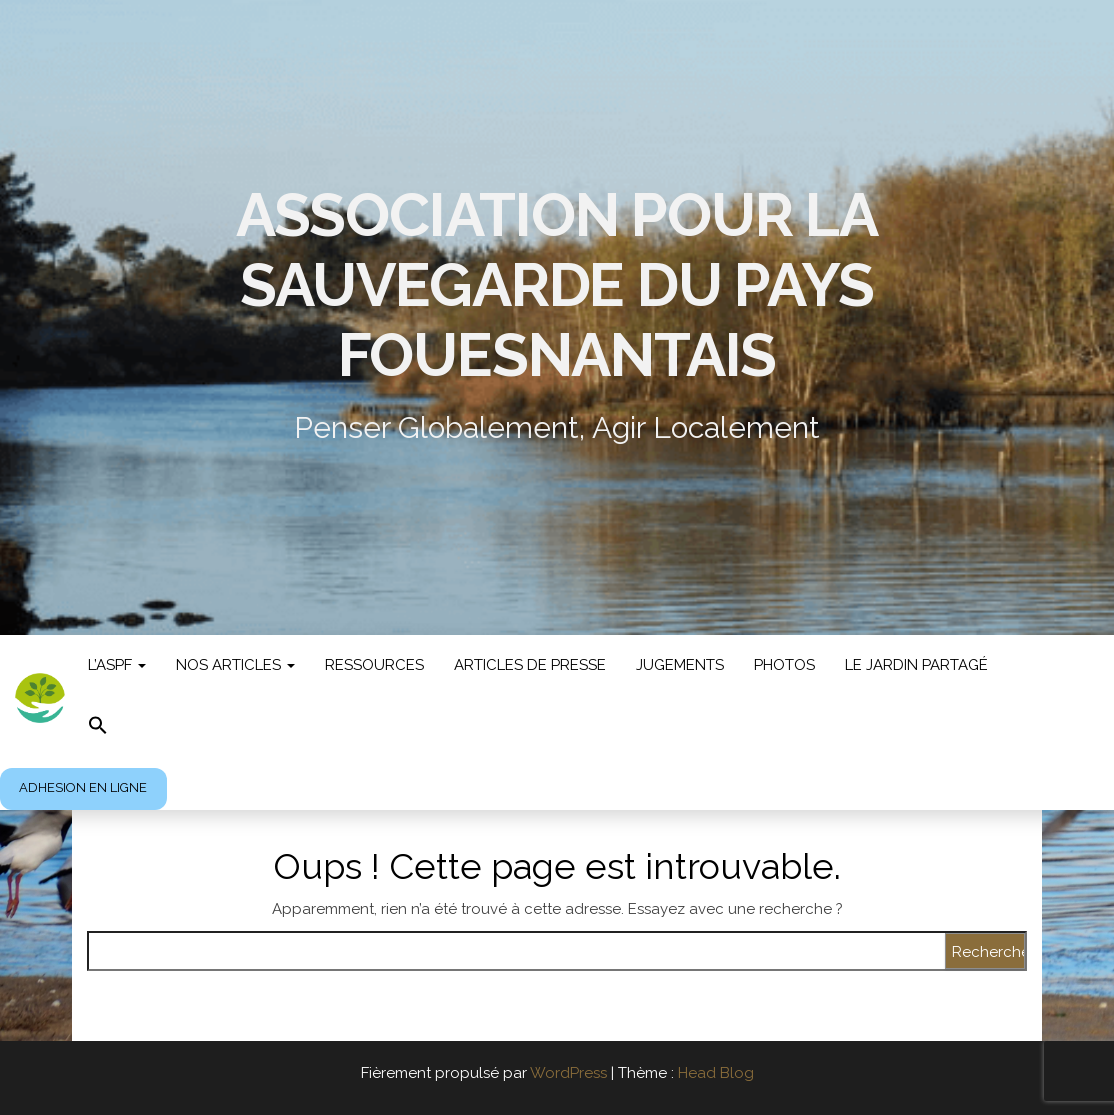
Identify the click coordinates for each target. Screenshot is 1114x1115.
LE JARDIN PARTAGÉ (916, 665)
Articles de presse (530, 665)
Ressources (374, 665)
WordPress (568, 1073)
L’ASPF (117, 665)
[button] (98, 727)
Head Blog (716, 1073)
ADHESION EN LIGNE (83, 787)
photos (784, 665)
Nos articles (235, 665)
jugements (680, 665)
